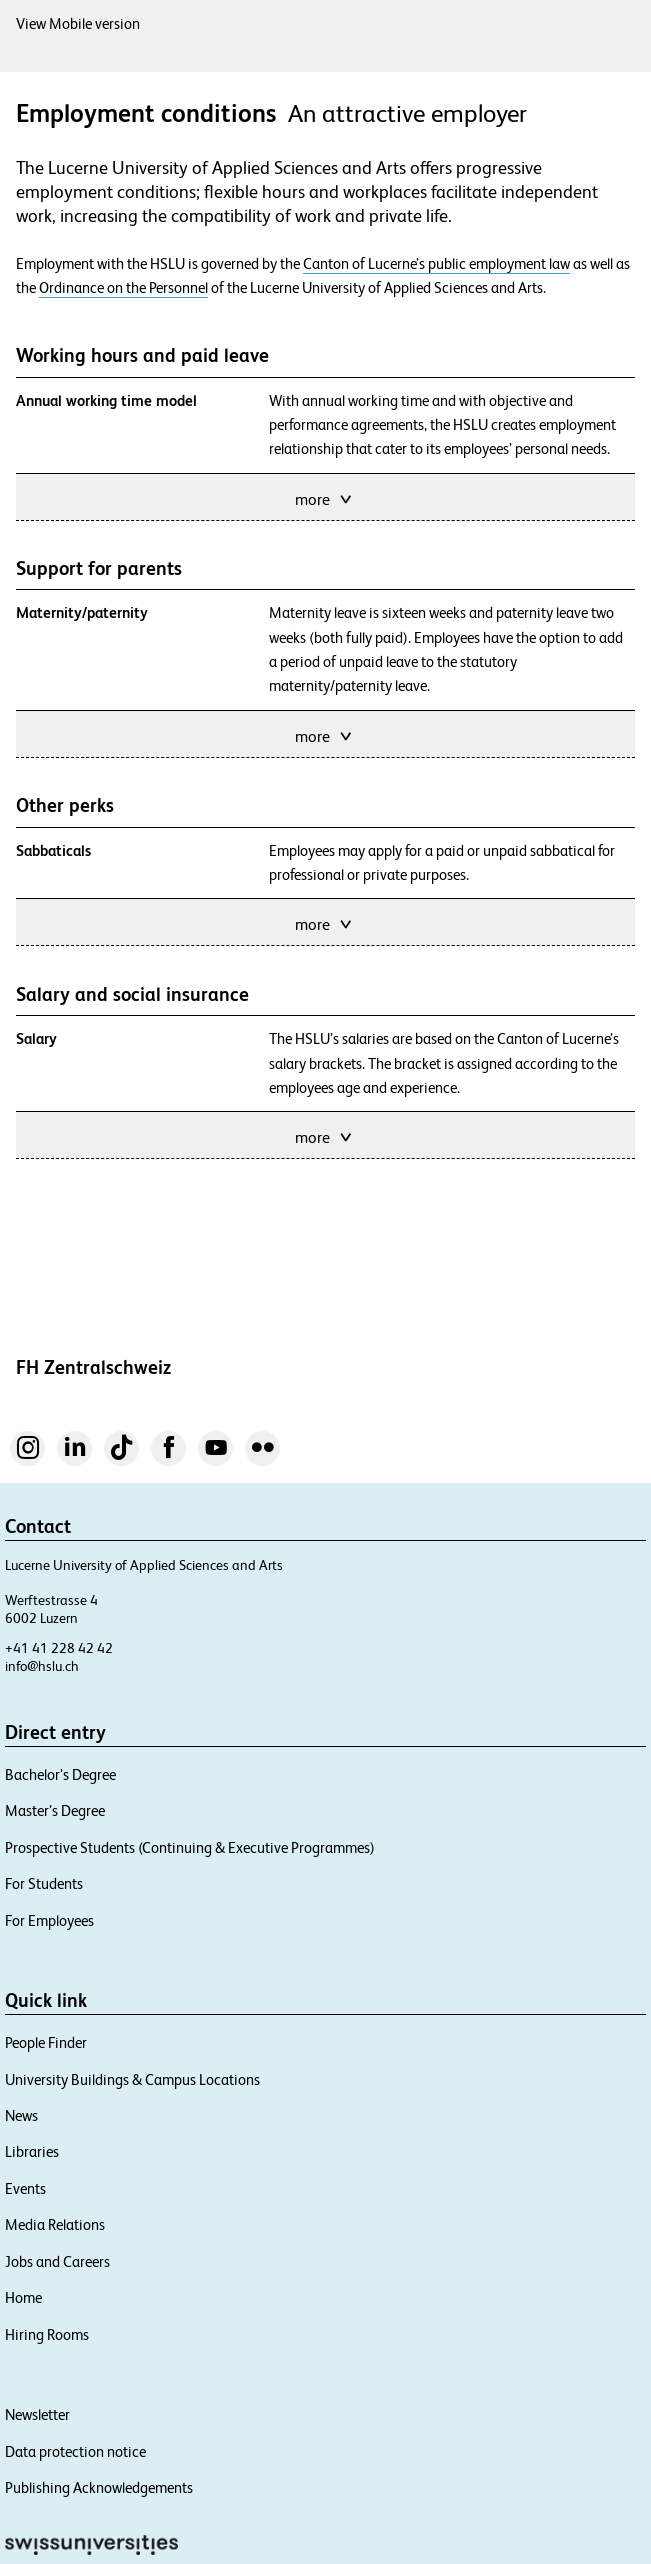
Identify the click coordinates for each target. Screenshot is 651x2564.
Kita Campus (336, 1196)
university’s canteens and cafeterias (403, 1662)
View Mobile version (78, 23)
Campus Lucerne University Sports (375, 1493)
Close (566, 808)
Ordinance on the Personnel (123, 288)
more (325, 497)
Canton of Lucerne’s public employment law (436, 264)
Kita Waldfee (442, 1196)
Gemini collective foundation (381, 2031)
